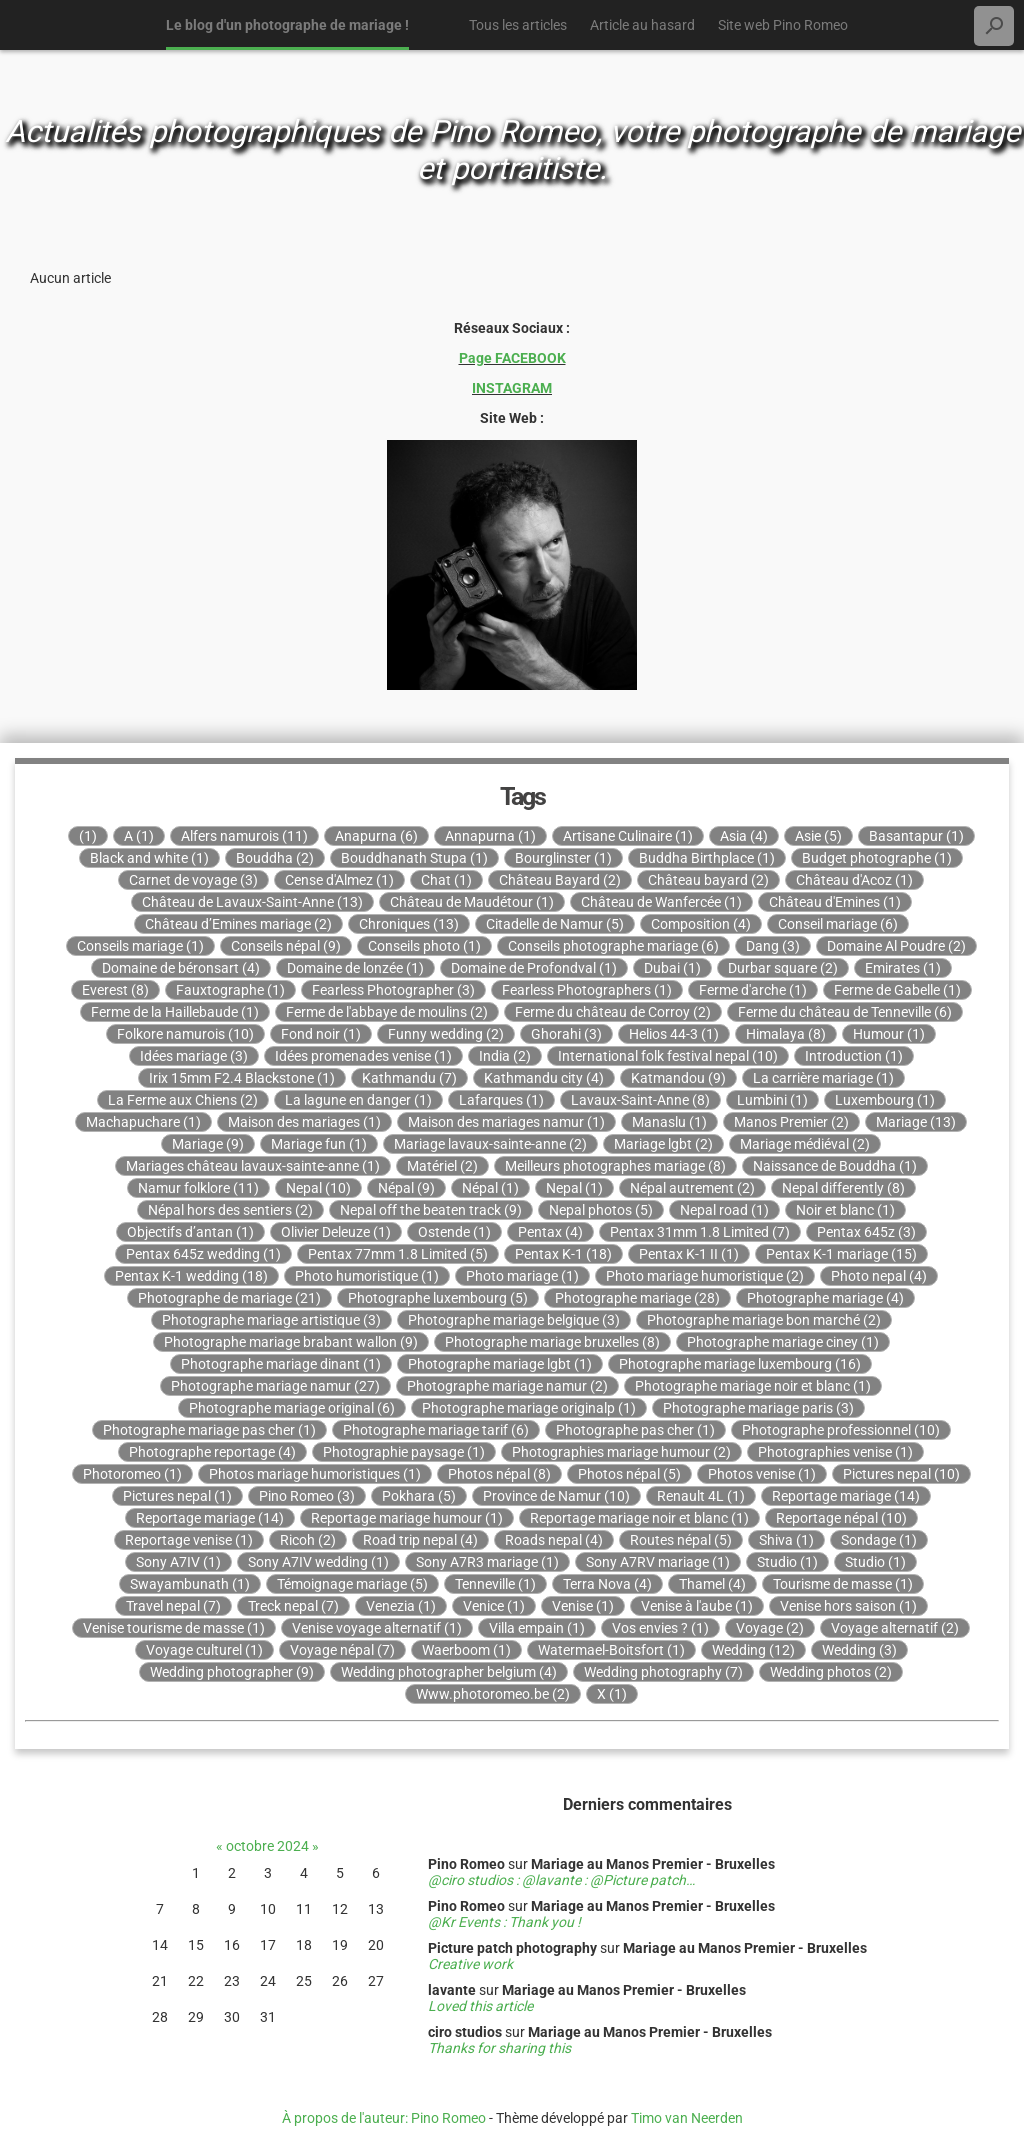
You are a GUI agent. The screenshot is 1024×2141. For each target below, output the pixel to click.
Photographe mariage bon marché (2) (764, 1320)
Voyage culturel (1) (204, 1650)
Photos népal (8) (499, 1474)
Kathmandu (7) (409, 1078)
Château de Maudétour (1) (472, 902)
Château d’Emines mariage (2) (238, 924)
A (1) (139, 836)
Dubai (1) (672, 968)
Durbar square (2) (783, 968)
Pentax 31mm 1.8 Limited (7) (700, 1232)
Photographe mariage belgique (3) (514, 1320)
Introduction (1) (854, 1056)
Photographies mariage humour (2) (621, 1452)
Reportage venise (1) (189, 1540)
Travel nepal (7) (173, 1606)
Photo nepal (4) (879, 1276)
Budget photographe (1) (877, 858)
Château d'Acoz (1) (854, 880)
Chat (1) (446, 880)
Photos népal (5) (629, 1474)
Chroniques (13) (409, 924)
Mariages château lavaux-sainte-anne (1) (253, 1166)
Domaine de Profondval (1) (534, 968)
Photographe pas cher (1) (635, 1430)
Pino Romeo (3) (307, 1496)
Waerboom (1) (466, 1650)
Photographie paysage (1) (404, 1452)
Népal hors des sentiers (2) (230, 1210)
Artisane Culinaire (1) (628, 836)
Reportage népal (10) (841, 1518)
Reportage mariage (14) (846, 1496)
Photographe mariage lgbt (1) (500, 1364)
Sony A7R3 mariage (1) (487, 1562)
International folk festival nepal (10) (668, 1056)
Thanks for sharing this (499, 2048)
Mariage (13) (916, 1122)
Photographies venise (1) (835, 1452)
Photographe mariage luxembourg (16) (740, 1364)
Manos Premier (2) (791, 1122)
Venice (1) (494, 1606)
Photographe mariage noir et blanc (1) (753, 1386)
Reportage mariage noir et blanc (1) (639, 1518)
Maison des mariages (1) (304, 1122)
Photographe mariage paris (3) (758, 1408)
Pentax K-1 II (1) (689, 1254)
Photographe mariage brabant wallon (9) (291, 1342)
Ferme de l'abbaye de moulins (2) (387, 1012)
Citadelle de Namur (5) (555, 924)
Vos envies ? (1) (660, 1628)
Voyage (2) (770, 1628)
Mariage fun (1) (319, 1144)
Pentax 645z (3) (866, 1232)
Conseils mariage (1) (140, 946)
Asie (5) (818, 836)
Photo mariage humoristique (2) (705, 1276)
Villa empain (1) (537, 1628)
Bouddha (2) (275, 858)
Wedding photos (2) (831, 1672)
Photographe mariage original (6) (292, 1408)
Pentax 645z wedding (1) (203, 1254)
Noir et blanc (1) (845, 1210)
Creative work (470, 1964)
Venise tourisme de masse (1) (174, 1628)
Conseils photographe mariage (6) (613, 946)
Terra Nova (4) (607, 1584)
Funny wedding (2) (446, 1034)
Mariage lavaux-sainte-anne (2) (490, 1144)
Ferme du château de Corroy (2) (613, 1012)
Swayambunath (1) (190, 1584)
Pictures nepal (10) (901, 1474)
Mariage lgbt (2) (663, 1144)
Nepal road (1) (724, 1210)
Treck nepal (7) (293, 1606)
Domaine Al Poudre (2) (896, 946)
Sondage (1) (879, 1540)
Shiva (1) (786, 1540)
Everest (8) (115, 990)
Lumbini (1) (772, 1100)
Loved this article (480, 2006)
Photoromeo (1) (132, 1474)
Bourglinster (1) (563, 858)
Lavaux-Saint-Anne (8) (640, 1100)
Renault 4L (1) (701, 1496)
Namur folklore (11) (198, 1188)
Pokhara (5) (419, 1496)
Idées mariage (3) (194, 1056)
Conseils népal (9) (286, 946)
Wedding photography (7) (663, 1672)
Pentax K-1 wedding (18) (191, 1276)
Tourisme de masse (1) (843, 1584)
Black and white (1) (149, 858)
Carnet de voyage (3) (193, 880)
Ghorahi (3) (566, 1034)
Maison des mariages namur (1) (506, 1122)
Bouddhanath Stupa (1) (414, 858)
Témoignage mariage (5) (352, 1584)
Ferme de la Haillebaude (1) (175, 1012)
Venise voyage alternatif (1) (377, 1628)
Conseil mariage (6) (838, 924)
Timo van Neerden (687, 2118)
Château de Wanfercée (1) (661, 902)
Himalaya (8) (786, 1034)
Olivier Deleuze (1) (336, 1232)
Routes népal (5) (681, 1540)
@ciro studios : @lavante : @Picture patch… (561, 1880)
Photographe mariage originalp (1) (529, 1408)
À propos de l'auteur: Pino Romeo (384, 2118)
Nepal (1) (574, 1188)
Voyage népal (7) (342, 1650)
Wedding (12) (753, 1650)
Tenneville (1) (495, 1584)
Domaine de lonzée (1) (355, 968)
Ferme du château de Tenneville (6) (845, 1012)
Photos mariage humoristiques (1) (315, 1474)
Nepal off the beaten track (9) (431, 1210)
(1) (88, 836)
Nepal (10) (318, 1188)
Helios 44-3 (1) (674, 1034)
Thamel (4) (712, 1584)
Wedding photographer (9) (232, 1672)
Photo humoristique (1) (367, 1276)
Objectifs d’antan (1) (190, 1232)
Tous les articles (518, 25)
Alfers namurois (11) (244, 836)
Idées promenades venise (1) (363, 1056)
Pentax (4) (550, 1232)
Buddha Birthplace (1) (707, 858)
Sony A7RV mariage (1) (658, 1562)
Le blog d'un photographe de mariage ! (287, 25)
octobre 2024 (267, 1846)
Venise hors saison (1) (848, 1606)
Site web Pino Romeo (783, 25)
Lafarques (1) (501, 1100)
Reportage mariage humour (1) (407, 1518)
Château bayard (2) (708, 880)
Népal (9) (406, 1188)
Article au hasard (642, 25)
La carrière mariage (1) (823, 1078)
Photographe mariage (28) (637, 1298)
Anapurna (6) (376, 836)
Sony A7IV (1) (178, 1562)
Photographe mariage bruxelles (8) (552, 1342)
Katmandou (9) (678, 1078)
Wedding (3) (859, 1650)
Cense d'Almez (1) (339, 880)
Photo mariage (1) (522, 1276)
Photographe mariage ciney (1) (783, 1342)
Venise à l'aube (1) (697, 1606)
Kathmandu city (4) (544, 1078)
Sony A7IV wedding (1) (318, 1562)
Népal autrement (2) (692, 1188)
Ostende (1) (454, 1232)
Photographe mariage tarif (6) (436, 1430)
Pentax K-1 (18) (563, 1254)
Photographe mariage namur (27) (275, 1386)
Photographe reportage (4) (212, 1452)
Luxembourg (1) (885, 1100)
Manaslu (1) (669, 1122)
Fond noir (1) (321, 1034)
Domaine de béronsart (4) (181, 968)
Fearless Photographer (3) (393, 990)
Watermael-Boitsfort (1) (611, 1650)
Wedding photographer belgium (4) (449, 1672)
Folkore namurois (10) (185, 1034)
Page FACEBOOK (512, 358)
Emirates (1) (903, 968)
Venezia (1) (401, 1606)
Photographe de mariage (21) (229, 1298)
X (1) (612, 1694)
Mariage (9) (208, 1144)
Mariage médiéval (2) (805, 1144)
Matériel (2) (442, 1166)
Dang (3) (773, 946)
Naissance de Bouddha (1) (835, 1166)
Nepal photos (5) (601, 1210)
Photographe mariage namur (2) (507, 1386)
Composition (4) (701, 924)
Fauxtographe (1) (230, 990)
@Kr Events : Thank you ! (504, 1922)
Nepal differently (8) (843, 1188)
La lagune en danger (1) (358, 1100)
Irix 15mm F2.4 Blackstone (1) (242, 1078)
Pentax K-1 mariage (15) (841, 1254)
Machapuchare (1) (143, 1122)
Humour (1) (889, 1034)
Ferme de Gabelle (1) (897, 990)
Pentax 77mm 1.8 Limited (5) (398, 1254)
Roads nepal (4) (554, 1540)
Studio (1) (787, 1562)
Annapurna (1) (490, 836)
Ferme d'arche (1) (753, 990)
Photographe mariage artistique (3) (271, 1320)
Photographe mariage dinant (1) (281, 1364)
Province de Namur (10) (556, 1496)
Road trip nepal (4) (420, 1540)
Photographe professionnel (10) (841, 1430)
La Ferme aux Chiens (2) (183, 1100)
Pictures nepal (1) (177, 1496)
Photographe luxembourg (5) (438, 1298)
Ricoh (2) (308, 1540)
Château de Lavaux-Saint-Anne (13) (252, 902)
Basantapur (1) (916, 836)
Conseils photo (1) (424, 946)
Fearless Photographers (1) (587, 990)
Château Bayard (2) (560, 880)
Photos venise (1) (762, 1474)
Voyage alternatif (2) (895, 1628)
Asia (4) (744, 836)
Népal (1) (490, 1188)
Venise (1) (583, 1606)
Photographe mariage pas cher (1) (209, 1430)
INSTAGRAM (512, 388)
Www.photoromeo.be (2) (493, 1694)
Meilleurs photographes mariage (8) (615, 1166)
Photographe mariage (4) (825, 1298)
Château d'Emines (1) (835, 902)
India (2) (505, 1056)
